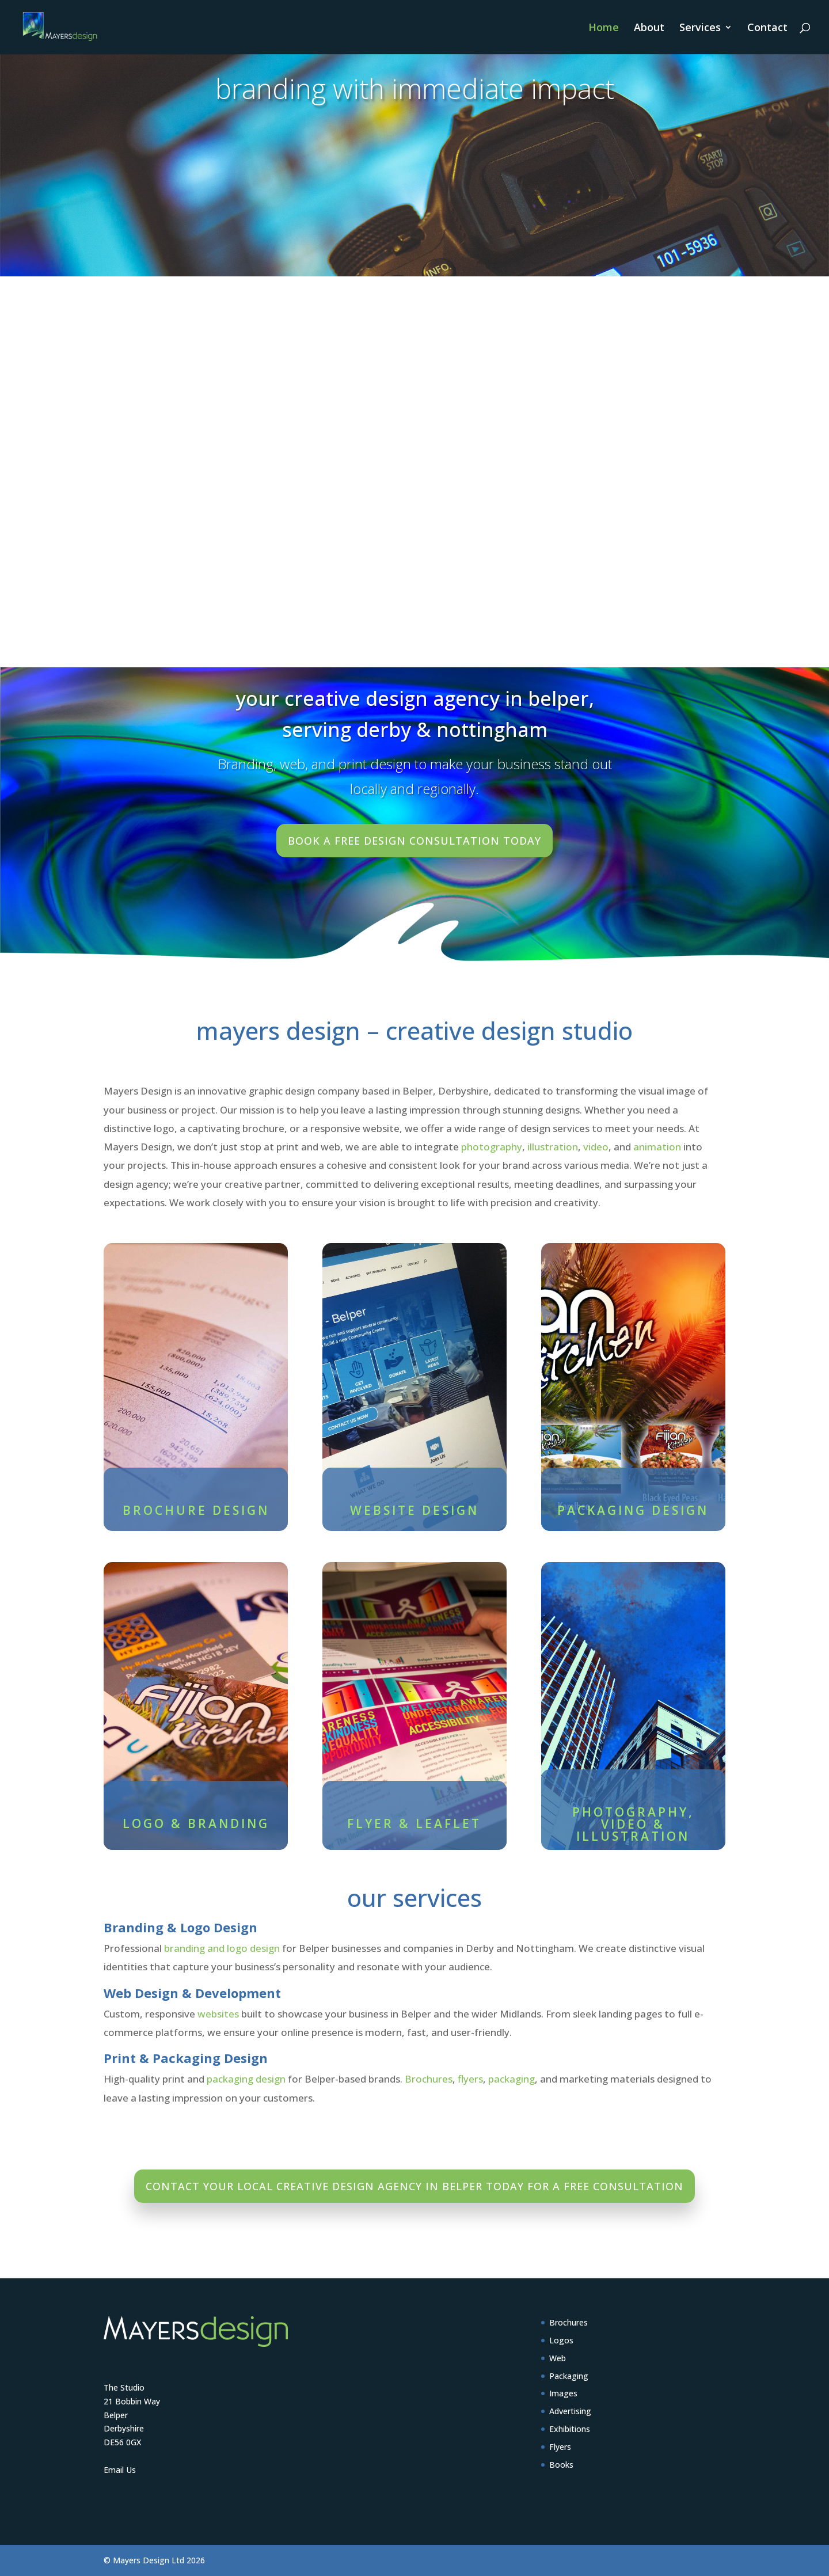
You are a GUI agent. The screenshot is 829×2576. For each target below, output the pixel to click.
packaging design (246, 2078)
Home (603, 28)
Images (563, 2393)
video (596, 1146)
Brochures (428, 2078)
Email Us (120, 2469)
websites (218, 2013)
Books (561, 2464)
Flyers (560, 2446)
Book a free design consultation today (414, 841)
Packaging (568, 2375)
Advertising (570, 2411)
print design (375, 763)
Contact (767, 28)
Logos (561, 2340)
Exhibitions (569, 2428)
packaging (511, 2078)
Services (700, 28)
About (649, 28)
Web (557, 2358)
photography (491, 1146)
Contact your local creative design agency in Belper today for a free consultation (414, 2186)
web (292, 763)
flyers (470, 2078)
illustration (552, 1146)
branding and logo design (222, 1948)
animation (657, 1146)
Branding (245, 763)
